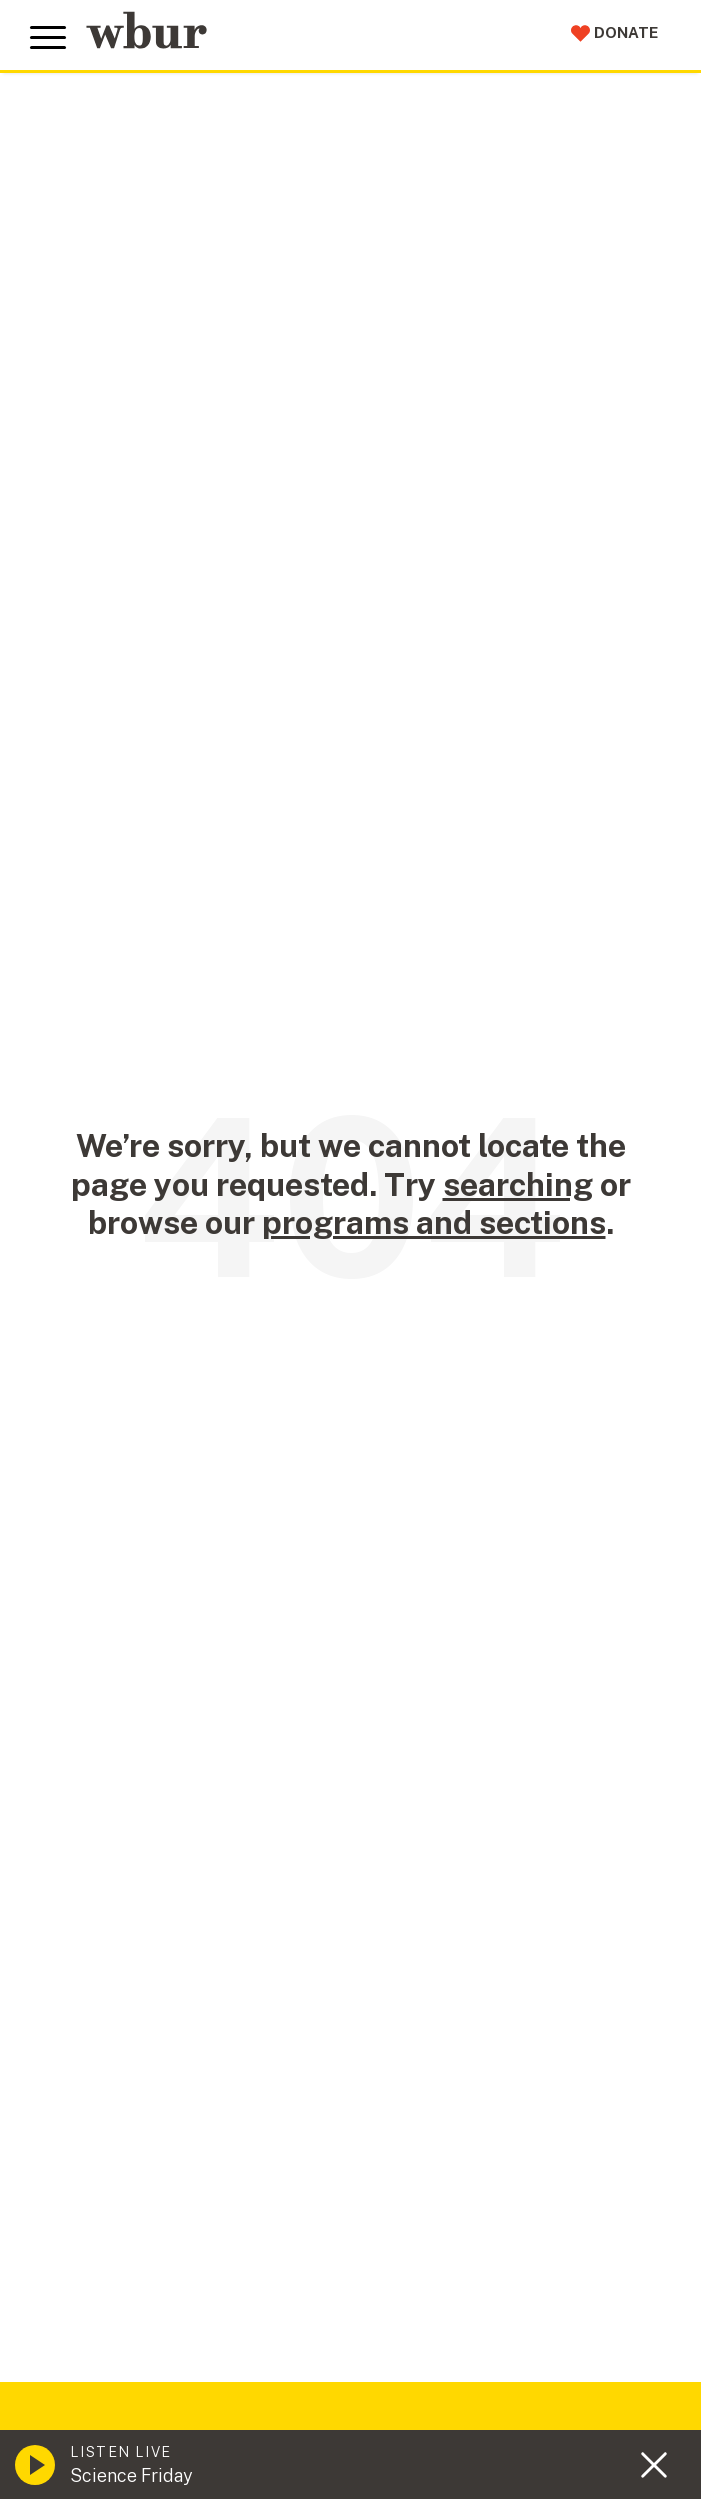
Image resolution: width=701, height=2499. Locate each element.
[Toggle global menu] (48, 38)
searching (518, 1184)
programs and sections (434, 1222)
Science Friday (131, 2475)
